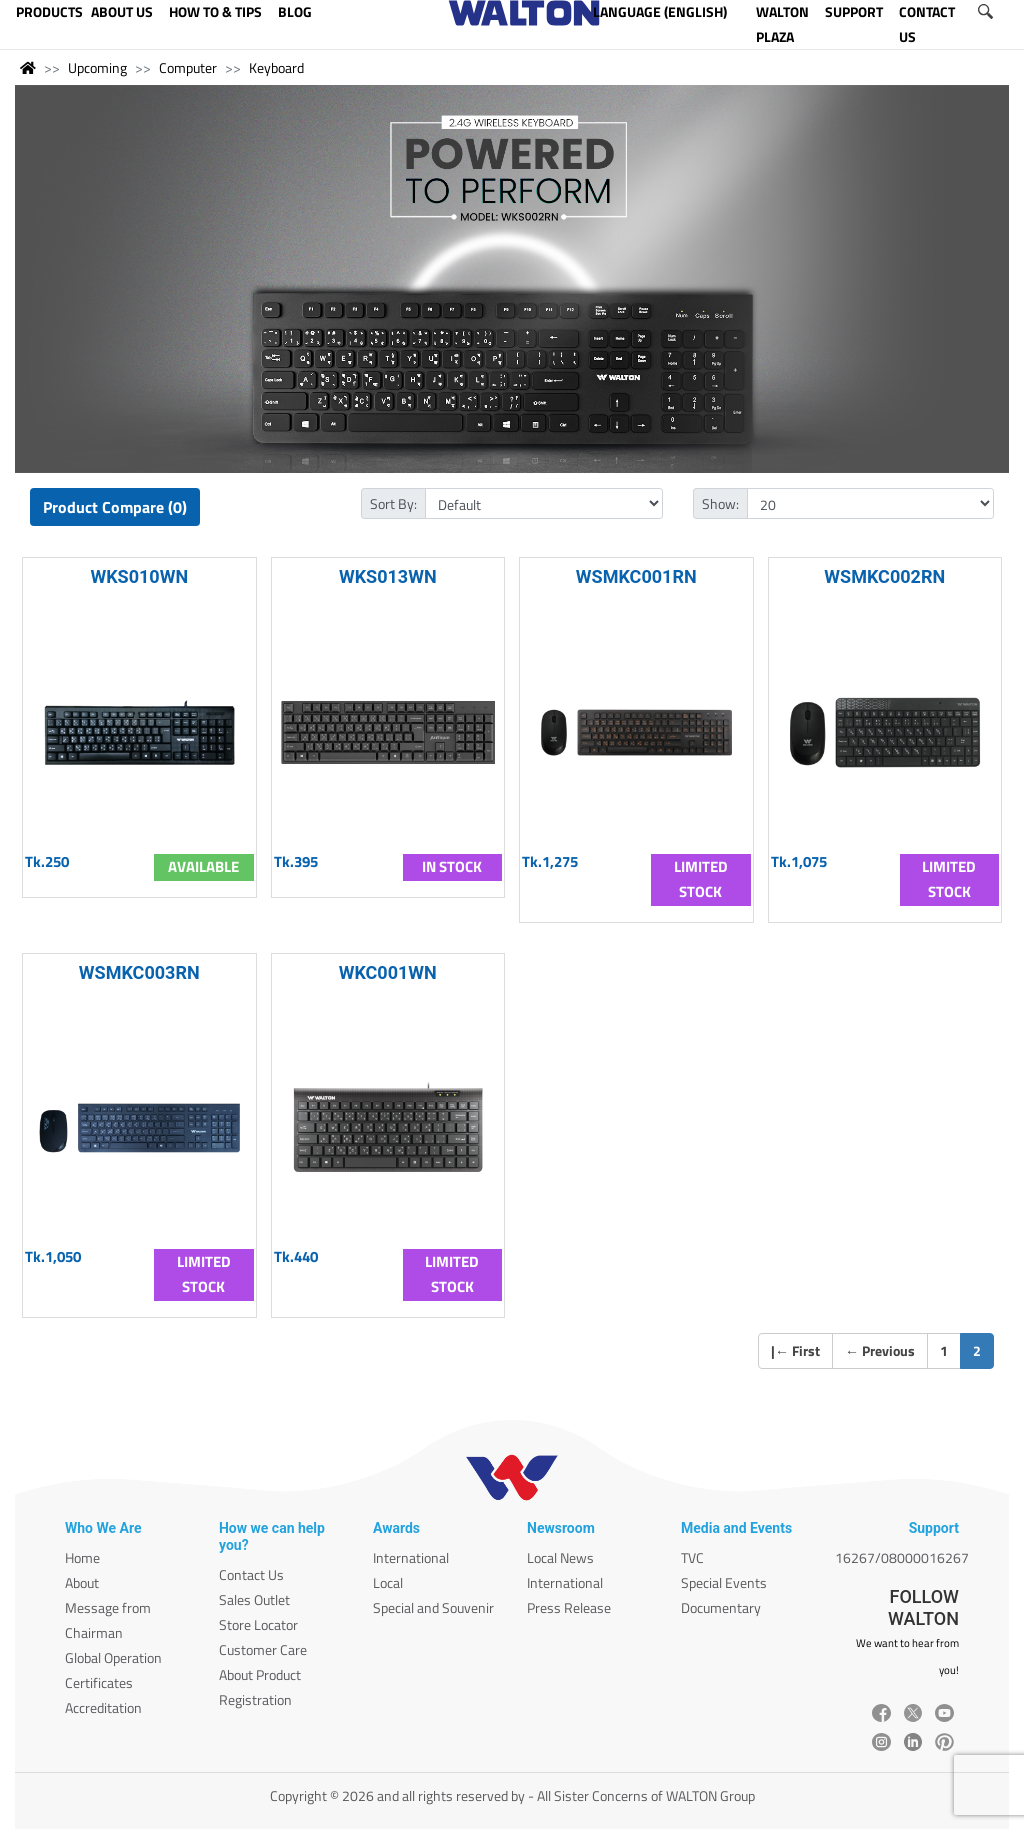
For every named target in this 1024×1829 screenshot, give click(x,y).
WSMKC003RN (139, 972)
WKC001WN (388, 972)
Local (388, 1582)
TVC (692, 1557)
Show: (720, 503)
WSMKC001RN (636, 576)
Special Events (724, 1582)
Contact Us (251, 1574)
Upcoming (97, 67)
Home (82, 1557)
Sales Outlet (254, 1599)
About (82, 1582)
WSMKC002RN (884, 576)
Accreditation (103, 1707)
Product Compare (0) (115, 507)
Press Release (569, 1607)
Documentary (721, 1607)
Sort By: (393, 503)
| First (795, 1350)
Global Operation (113, 1657)
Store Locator (258, 1624)
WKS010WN (139, 576)
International (411, 1557)
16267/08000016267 (902, 1557)
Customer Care (263, 1649)
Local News (560, 1557)
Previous (880, 1350)
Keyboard (276, 67)
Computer (188, 67)
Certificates (99, 1682)
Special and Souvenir (433, 1607)
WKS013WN (388, 576)
